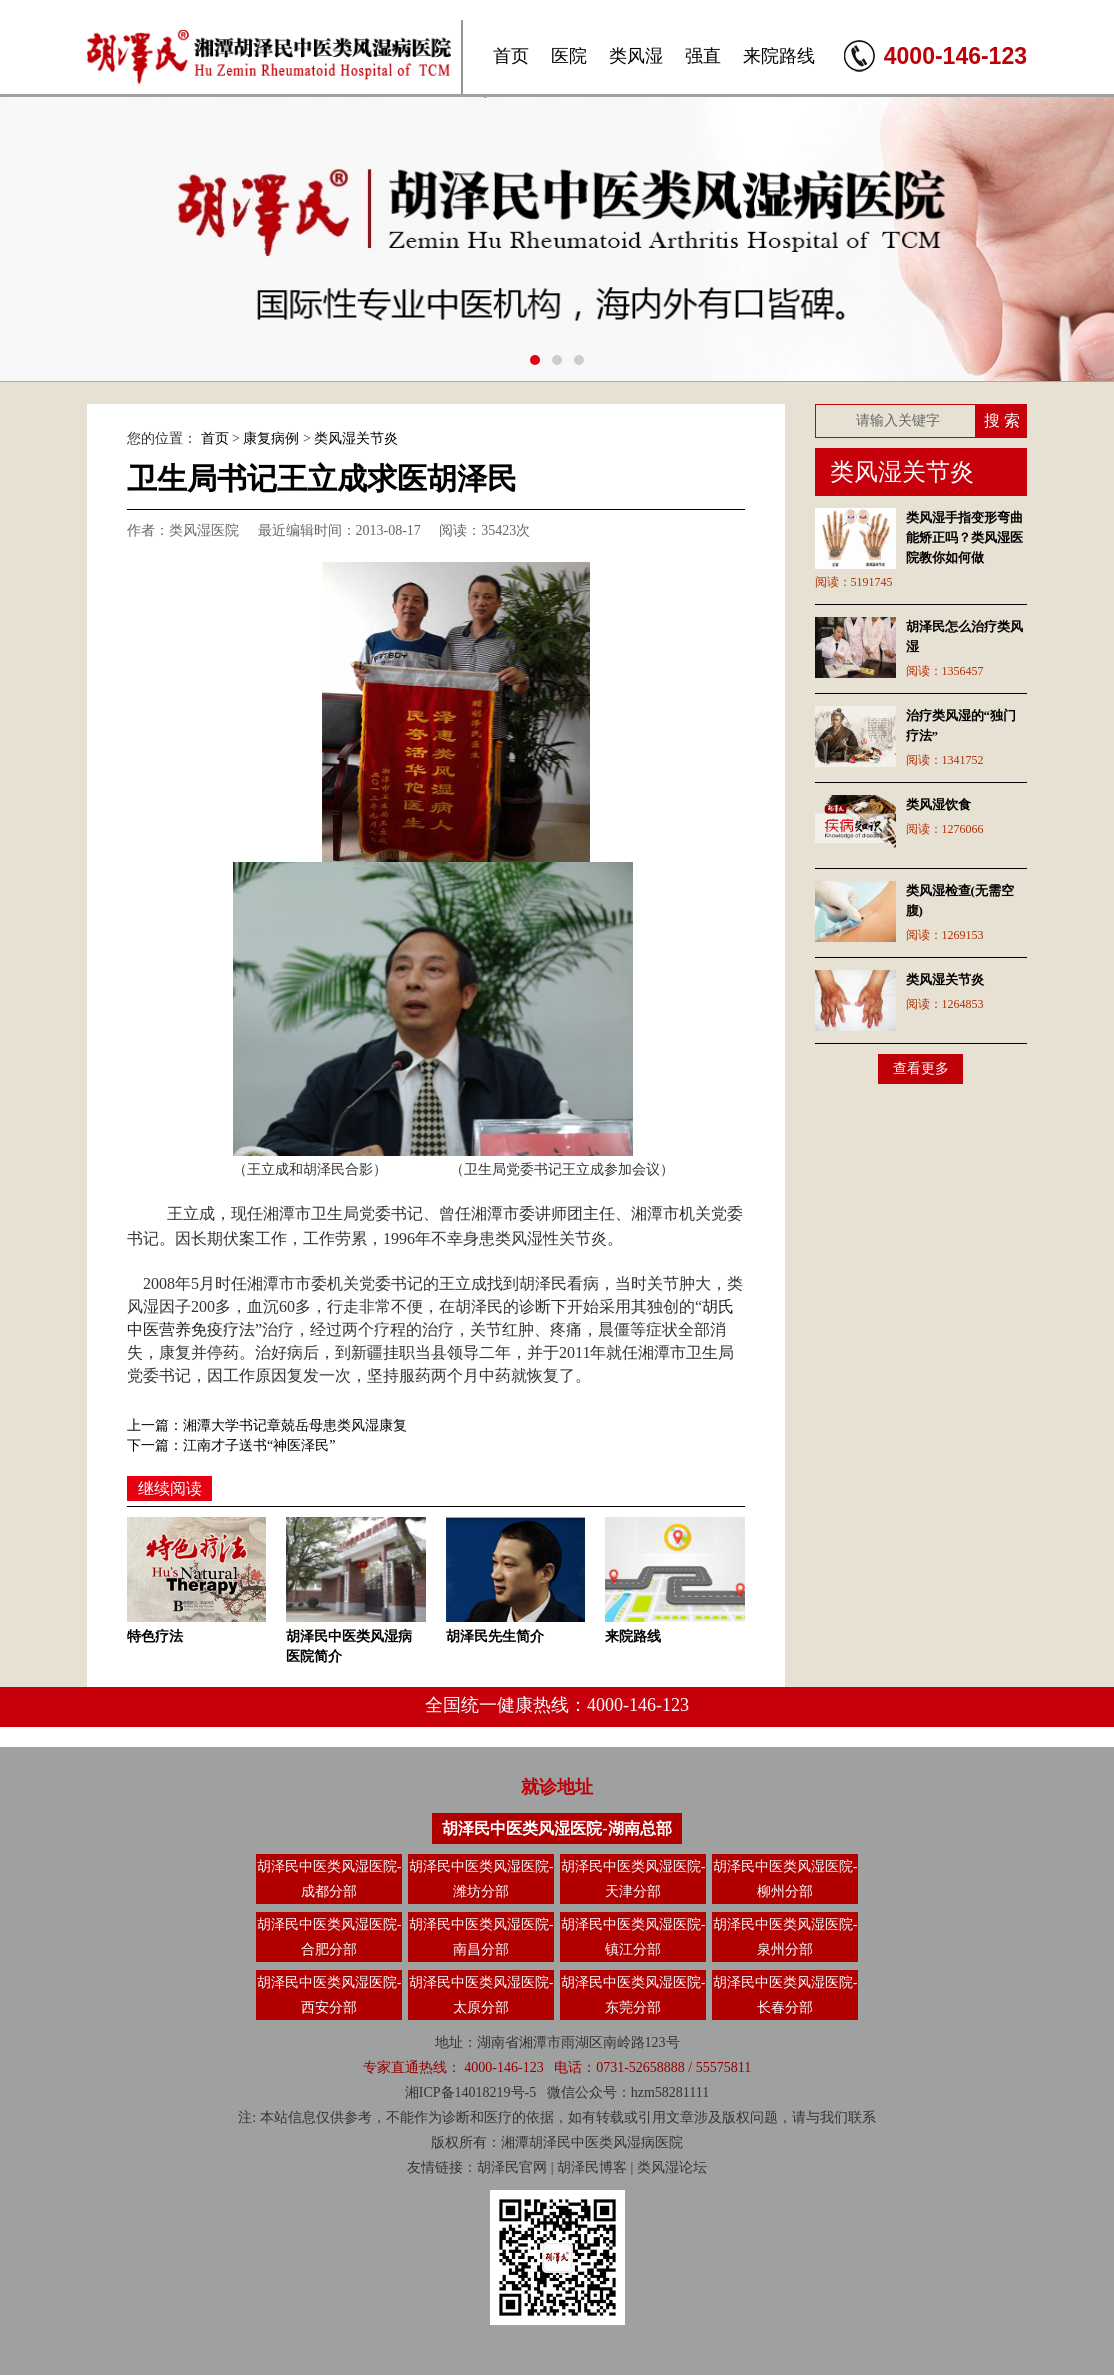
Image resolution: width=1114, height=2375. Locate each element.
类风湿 (636, 56)
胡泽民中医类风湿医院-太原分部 (481, 1995)
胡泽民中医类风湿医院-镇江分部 (633, 1937)
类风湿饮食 (938, 804)
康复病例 (271, 438)
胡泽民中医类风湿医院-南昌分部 (481, 1937)
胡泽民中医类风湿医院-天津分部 (633, 1879)
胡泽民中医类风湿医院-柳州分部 (785, 1879)
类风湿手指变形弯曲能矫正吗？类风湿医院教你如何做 (964, 537)
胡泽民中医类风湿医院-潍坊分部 (481, 1879)
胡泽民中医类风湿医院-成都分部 (329, 1879)
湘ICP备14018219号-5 (470, 2092)
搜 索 (1002, 420)
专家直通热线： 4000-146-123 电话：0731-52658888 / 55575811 (557, 2067)
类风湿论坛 (672, 2167)
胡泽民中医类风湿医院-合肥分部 (329, 1937)
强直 (703, 56)
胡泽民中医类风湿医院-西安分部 (329, 1995)
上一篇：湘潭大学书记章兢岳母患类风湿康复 (267, 1425)
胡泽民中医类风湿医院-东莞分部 (633, 1995)
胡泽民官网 (512, 2167)
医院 (569, 56)
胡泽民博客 (592, 2167)
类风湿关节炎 (356, 438)
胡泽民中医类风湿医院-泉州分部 (785, 1937)
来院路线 (779, 56)
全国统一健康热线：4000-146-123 (557, 1705)
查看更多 (921, 1068)
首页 (511, 56)
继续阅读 (170, 1488)
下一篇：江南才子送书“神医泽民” (231, 1445)
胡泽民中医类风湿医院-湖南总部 (556, 1828)
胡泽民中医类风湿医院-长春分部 (785, 1995)
